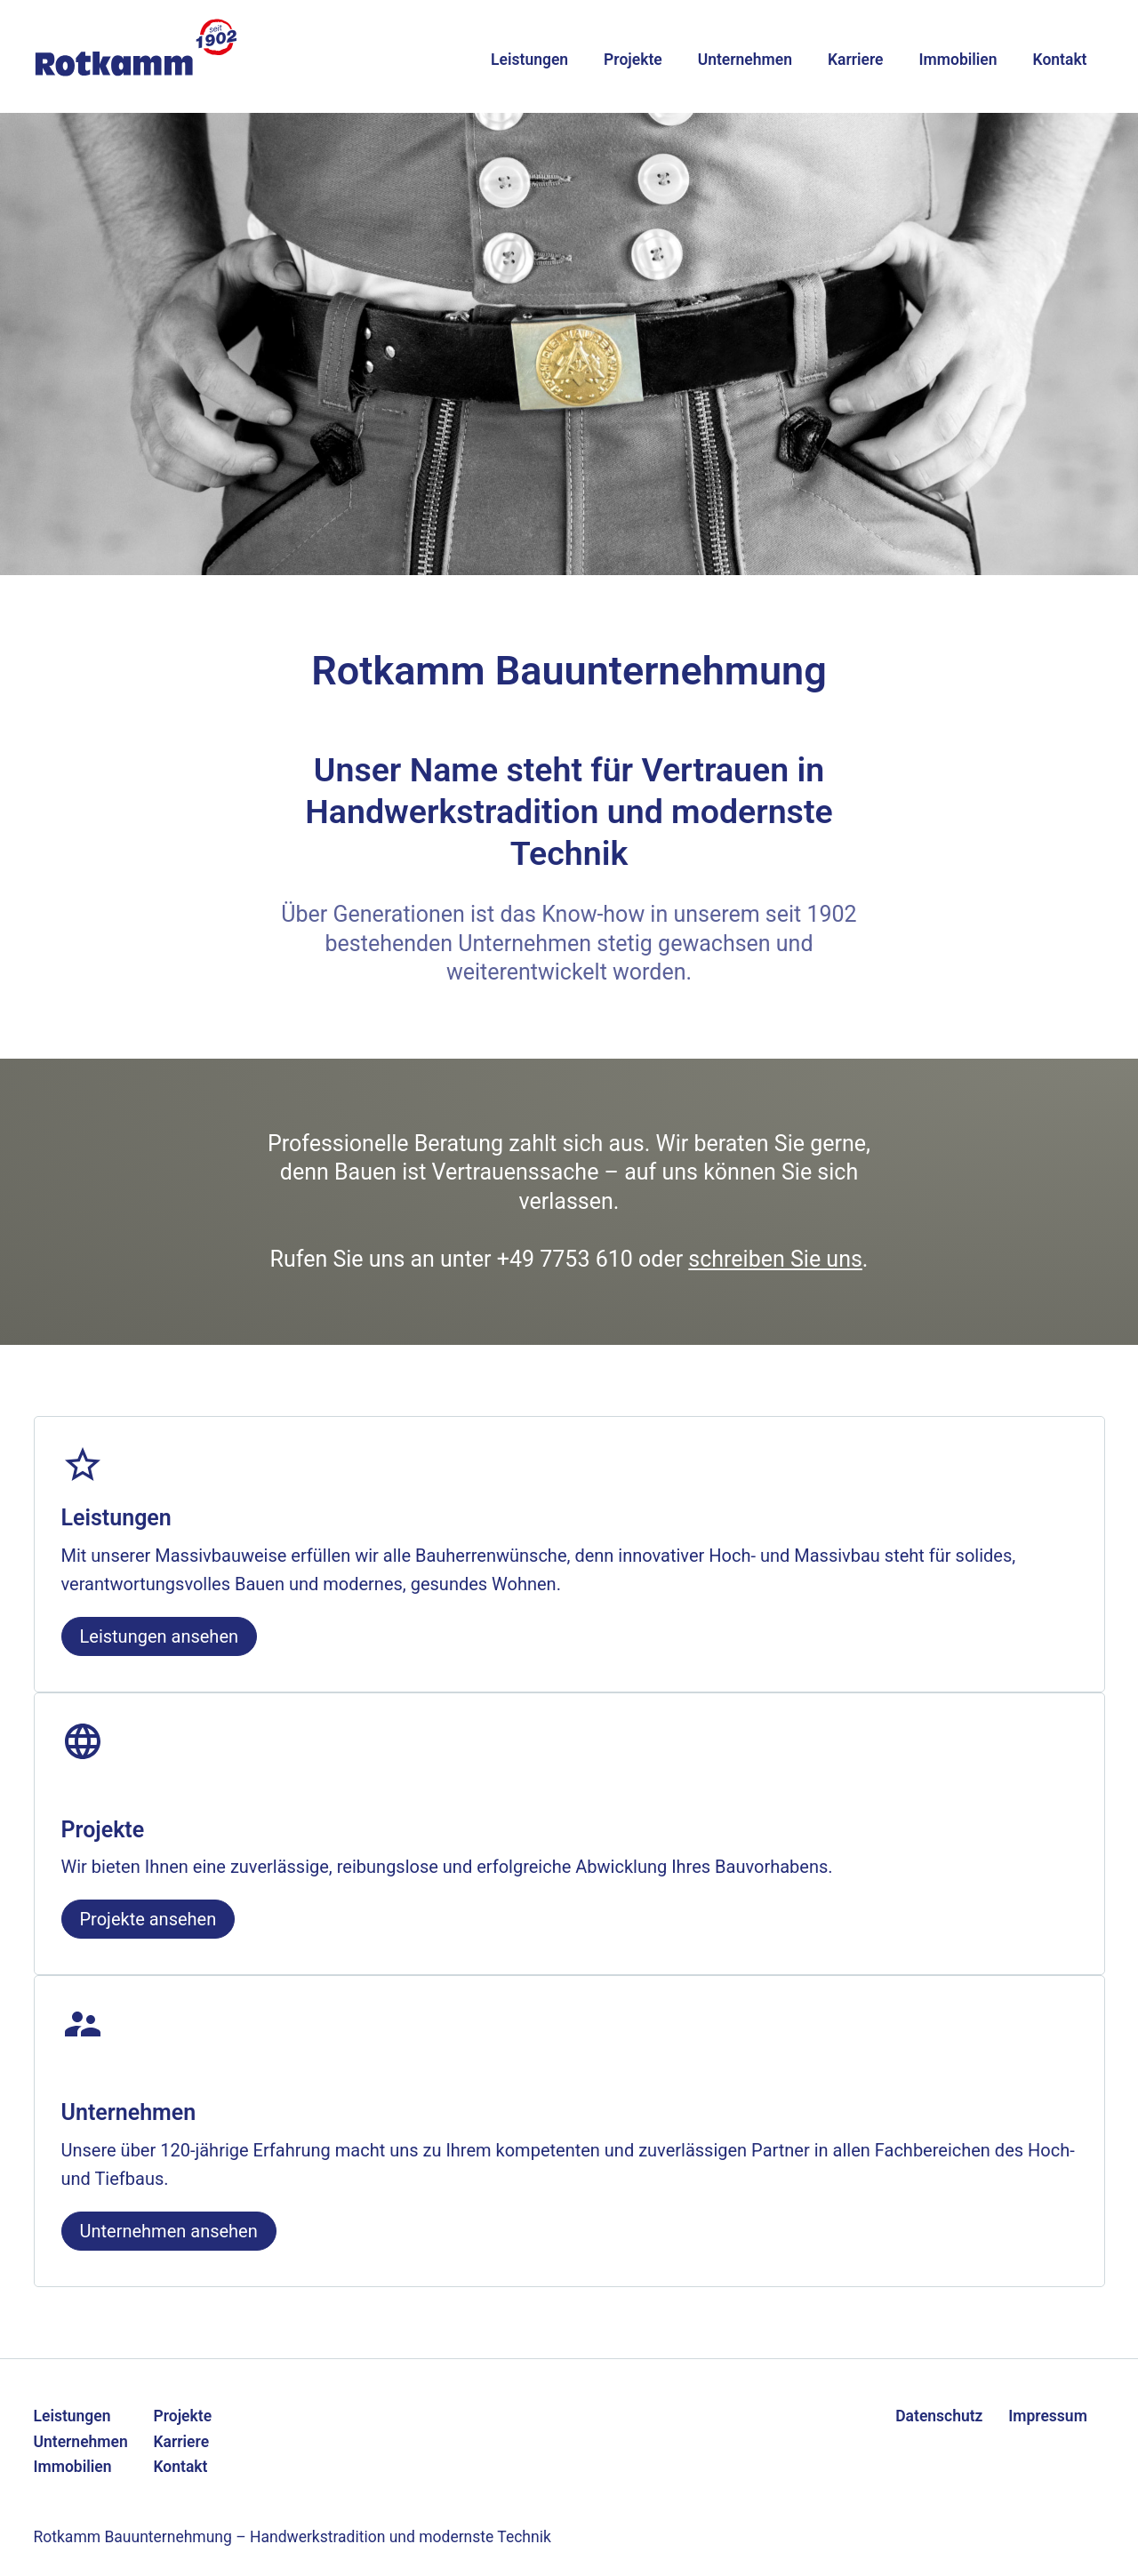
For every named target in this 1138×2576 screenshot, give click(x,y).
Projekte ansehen (148, 1919)
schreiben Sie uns (775, 1259)
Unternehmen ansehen (169, 2231)
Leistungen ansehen (159, 1636)
